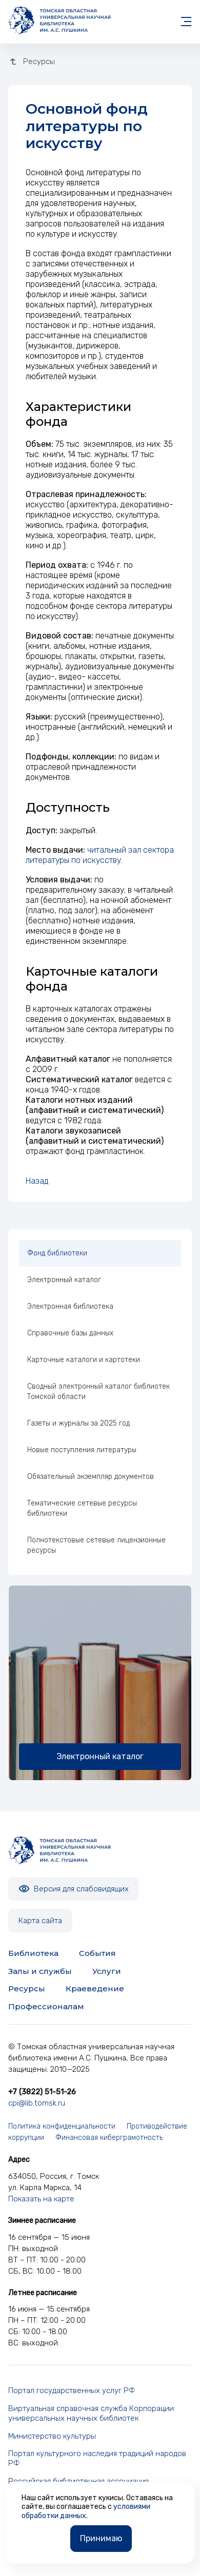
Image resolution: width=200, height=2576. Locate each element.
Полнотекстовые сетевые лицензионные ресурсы (96, 1545)
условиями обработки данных (86, 2511)
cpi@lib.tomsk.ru (36, 2103)
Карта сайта (40, 1920)
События (97, 1953)
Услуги (106, 1971)
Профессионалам (46, 2006)
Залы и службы (40, 1971)
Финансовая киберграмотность (109, 2137)
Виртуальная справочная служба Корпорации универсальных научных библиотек (91, 2413)
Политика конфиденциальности (61, 2126)
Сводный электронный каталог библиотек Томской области (98, 1391)
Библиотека (33, 1953)
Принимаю (101, 2538)
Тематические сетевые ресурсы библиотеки (82, 1508)
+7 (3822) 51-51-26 (42, 2091)
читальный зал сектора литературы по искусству (100, 855)
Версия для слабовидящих (73, 1888)
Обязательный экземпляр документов (90, 1476)
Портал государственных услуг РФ (71, 2390)
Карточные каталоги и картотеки (83, 1359)
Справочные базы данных (70, 1333)
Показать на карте (41, 2198)
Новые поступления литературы (81, 1450)
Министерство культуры (52, 2436)
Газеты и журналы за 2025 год (78, 1423)
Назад (37, 1181)
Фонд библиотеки (57, 1253)
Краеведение (95, 1988)
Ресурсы (26, 1988)
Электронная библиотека (70, 1306)
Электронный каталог (64, 1279)
